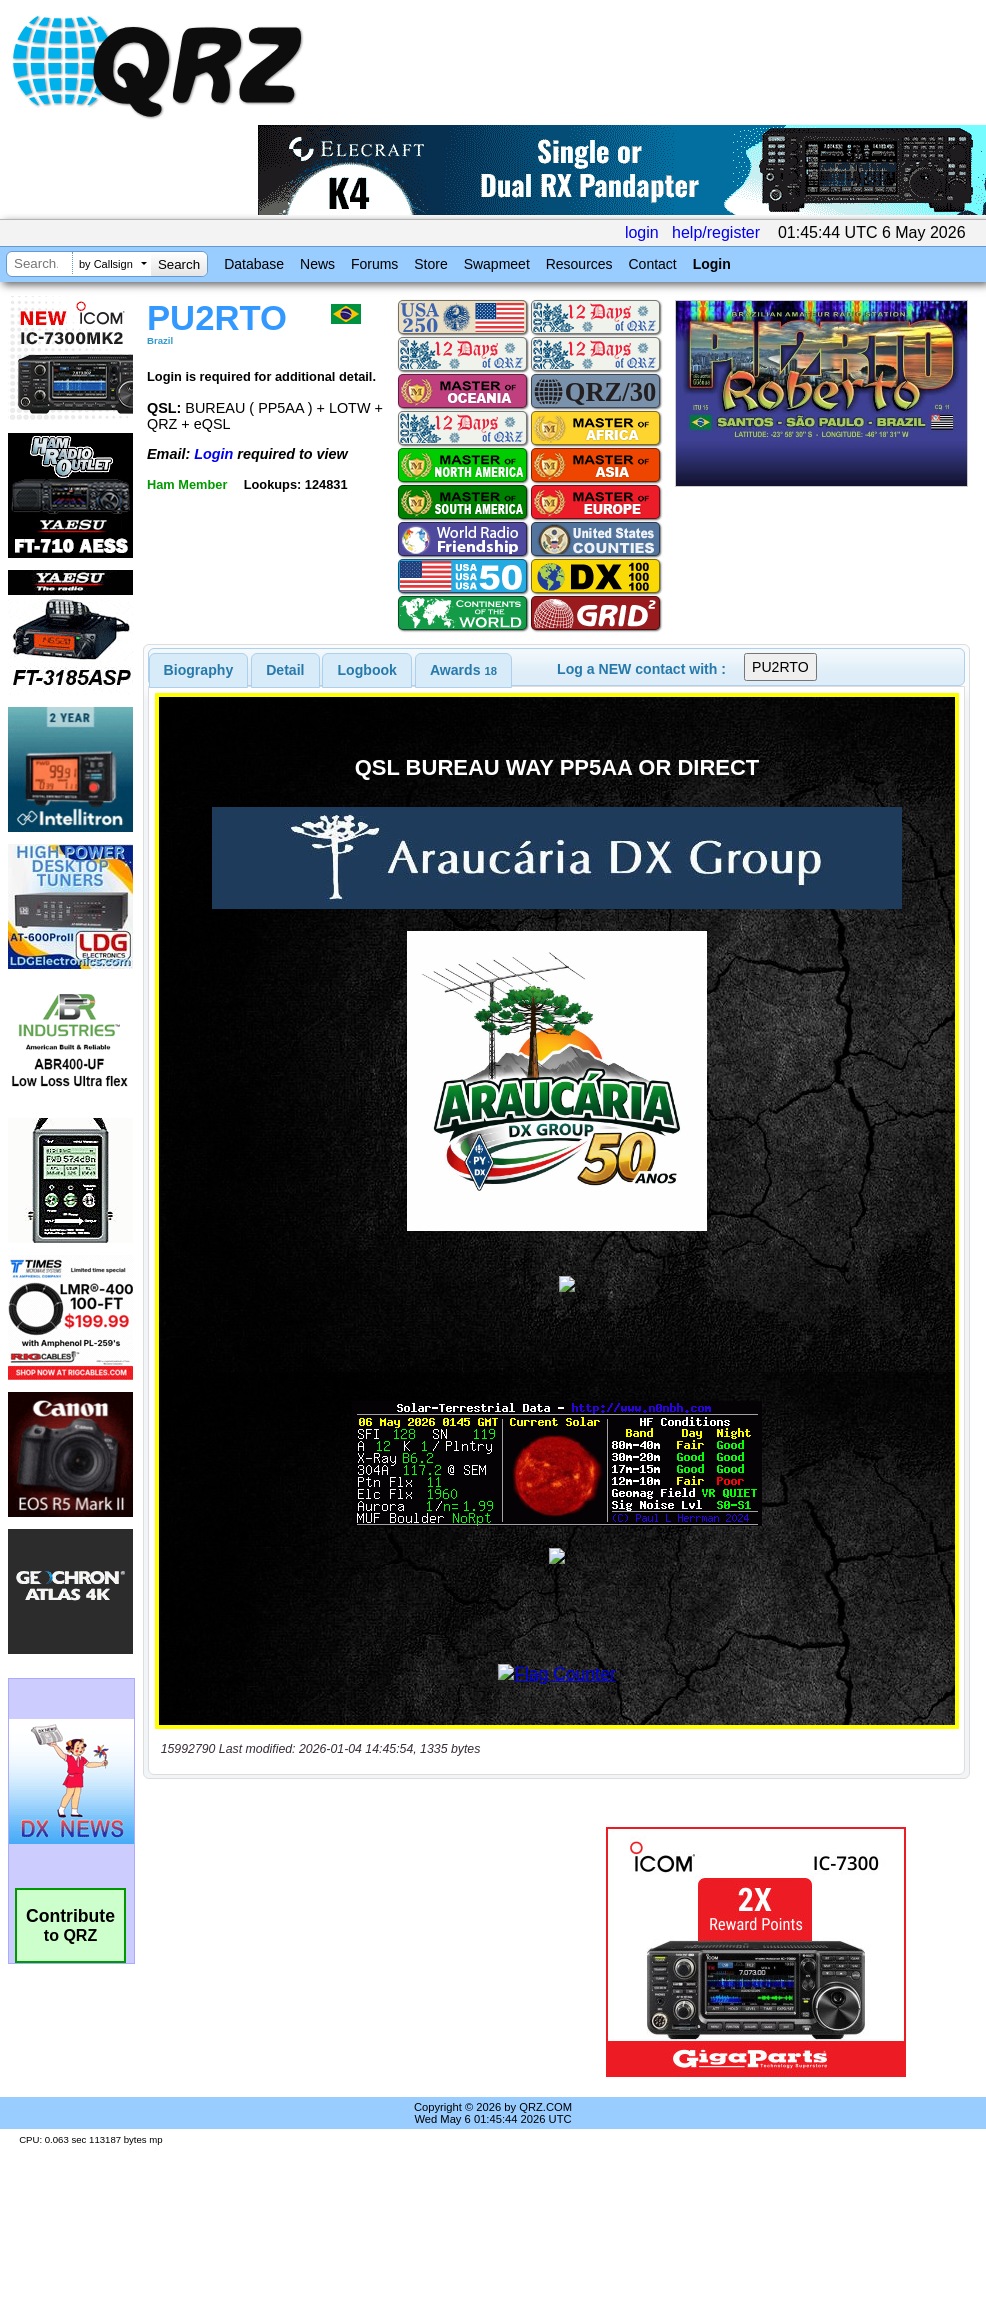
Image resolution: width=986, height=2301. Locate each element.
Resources (579, 264)
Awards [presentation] (463, 670)
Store (430, 264)
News (317, 264)
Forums (374, 264)
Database (254, 264)
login (642, 232)
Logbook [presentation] (367, 670)
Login (712, 264)
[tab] (199, 670)
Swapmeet (497, 264)
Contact (652, 264)
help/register (716, 232)
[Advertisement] (358, 1952)
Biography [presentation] (199, 670)
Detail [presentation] (285, 670)
